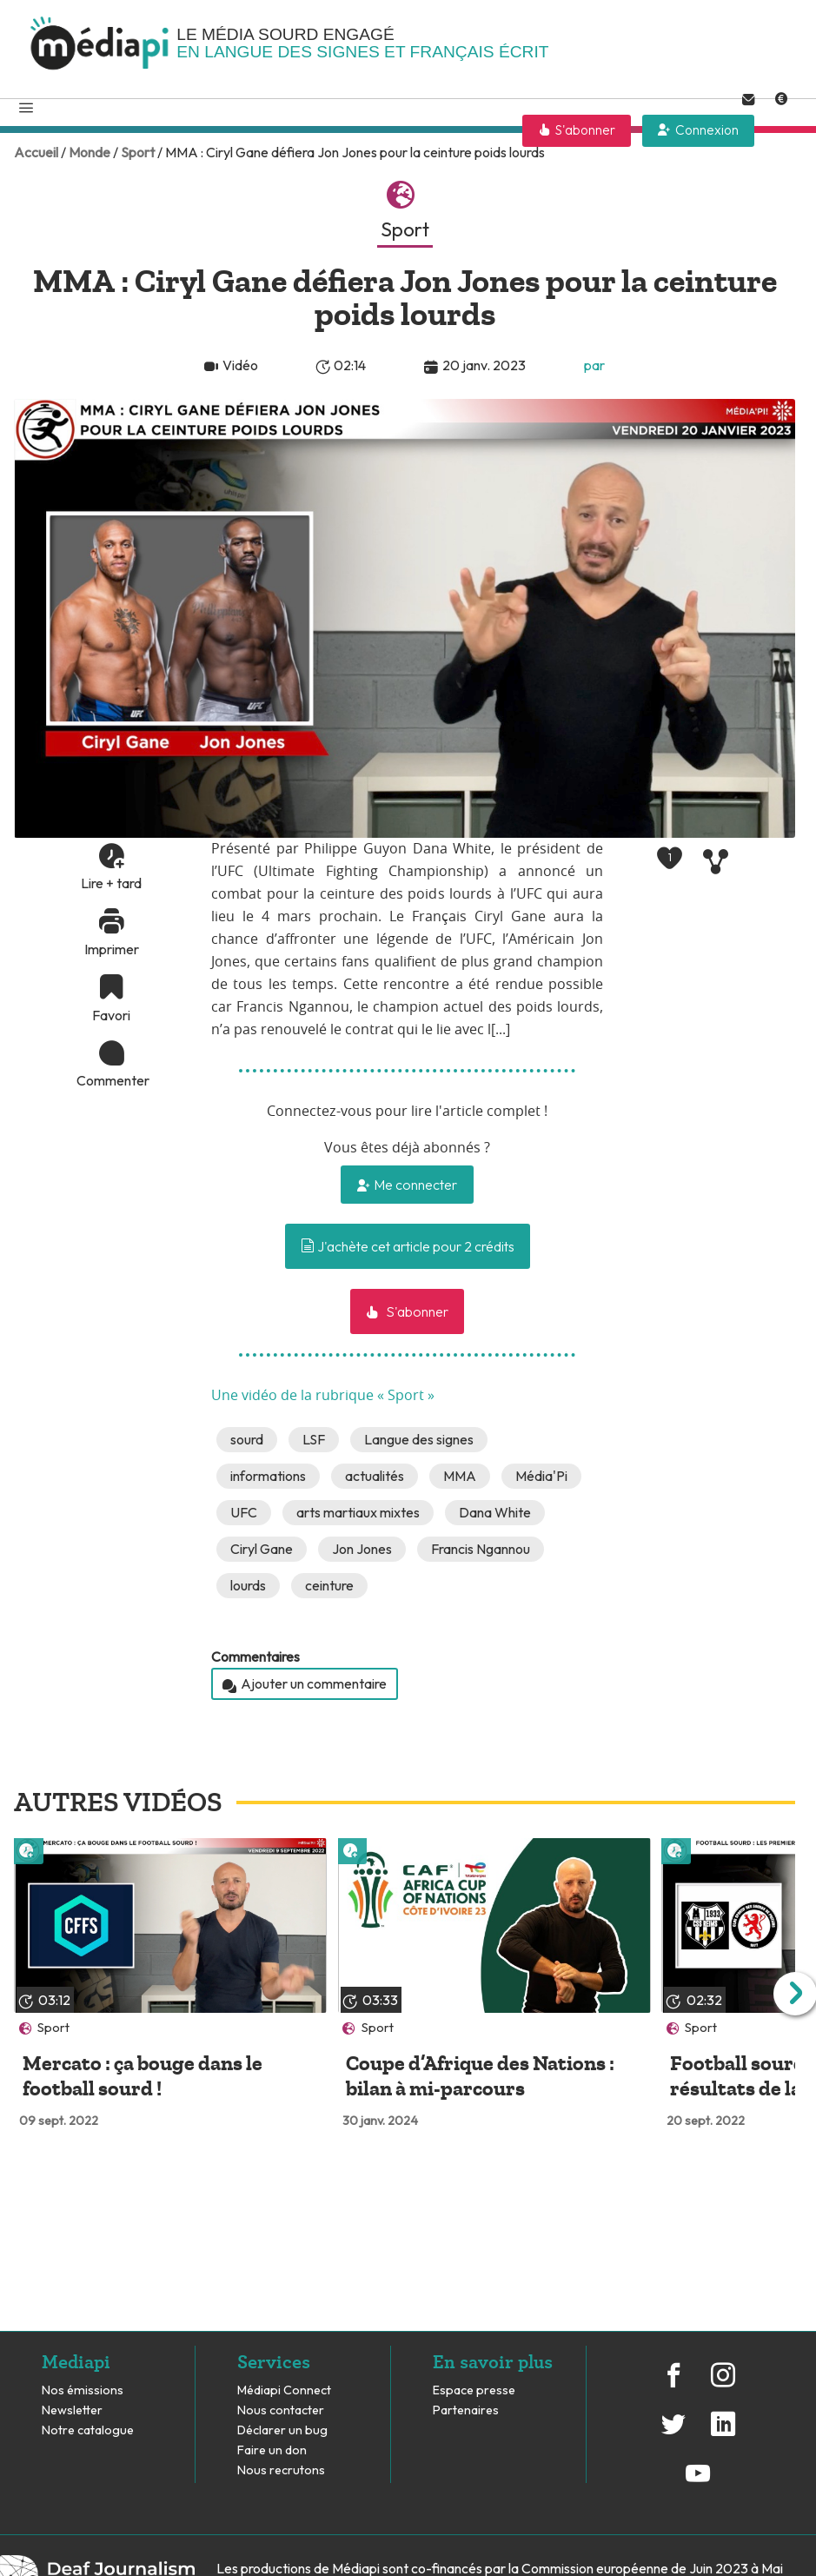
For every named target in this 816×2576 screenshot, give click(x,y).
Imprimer (111, 949)
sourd (246, 1439)
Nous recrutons (281, 2470)
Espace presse (474, 2390)
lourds (248, 1585)
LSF (313, 1439)
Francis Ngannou (480, 1548)
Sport (138, 152)
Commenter (111, 1080)
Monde (89, 152)
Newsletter (72, 2410)
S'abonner (585, 130)
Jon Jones (362, 1548)
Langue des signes (419, 1439)
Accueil (36, 152)
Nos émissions (82, 2390)
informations (268, 1475)
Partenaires (467, 2410)
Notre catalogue (88, 2430)
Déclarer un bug (282, 2430)
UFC (243, 1512)
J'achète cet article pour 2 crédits (407, 1246)
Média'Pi (541, 1475)
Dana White (495, 1512)
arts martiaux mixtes (358, 1512)
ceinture (329, 1585)
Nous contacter (280, 2410)
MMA (459, 1475)
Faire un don (272, 2450)
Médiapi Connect (284, 2390)
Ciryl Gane (261, 1548)
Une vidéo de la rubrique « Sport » (323, 1396)
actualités (374, 1475)
